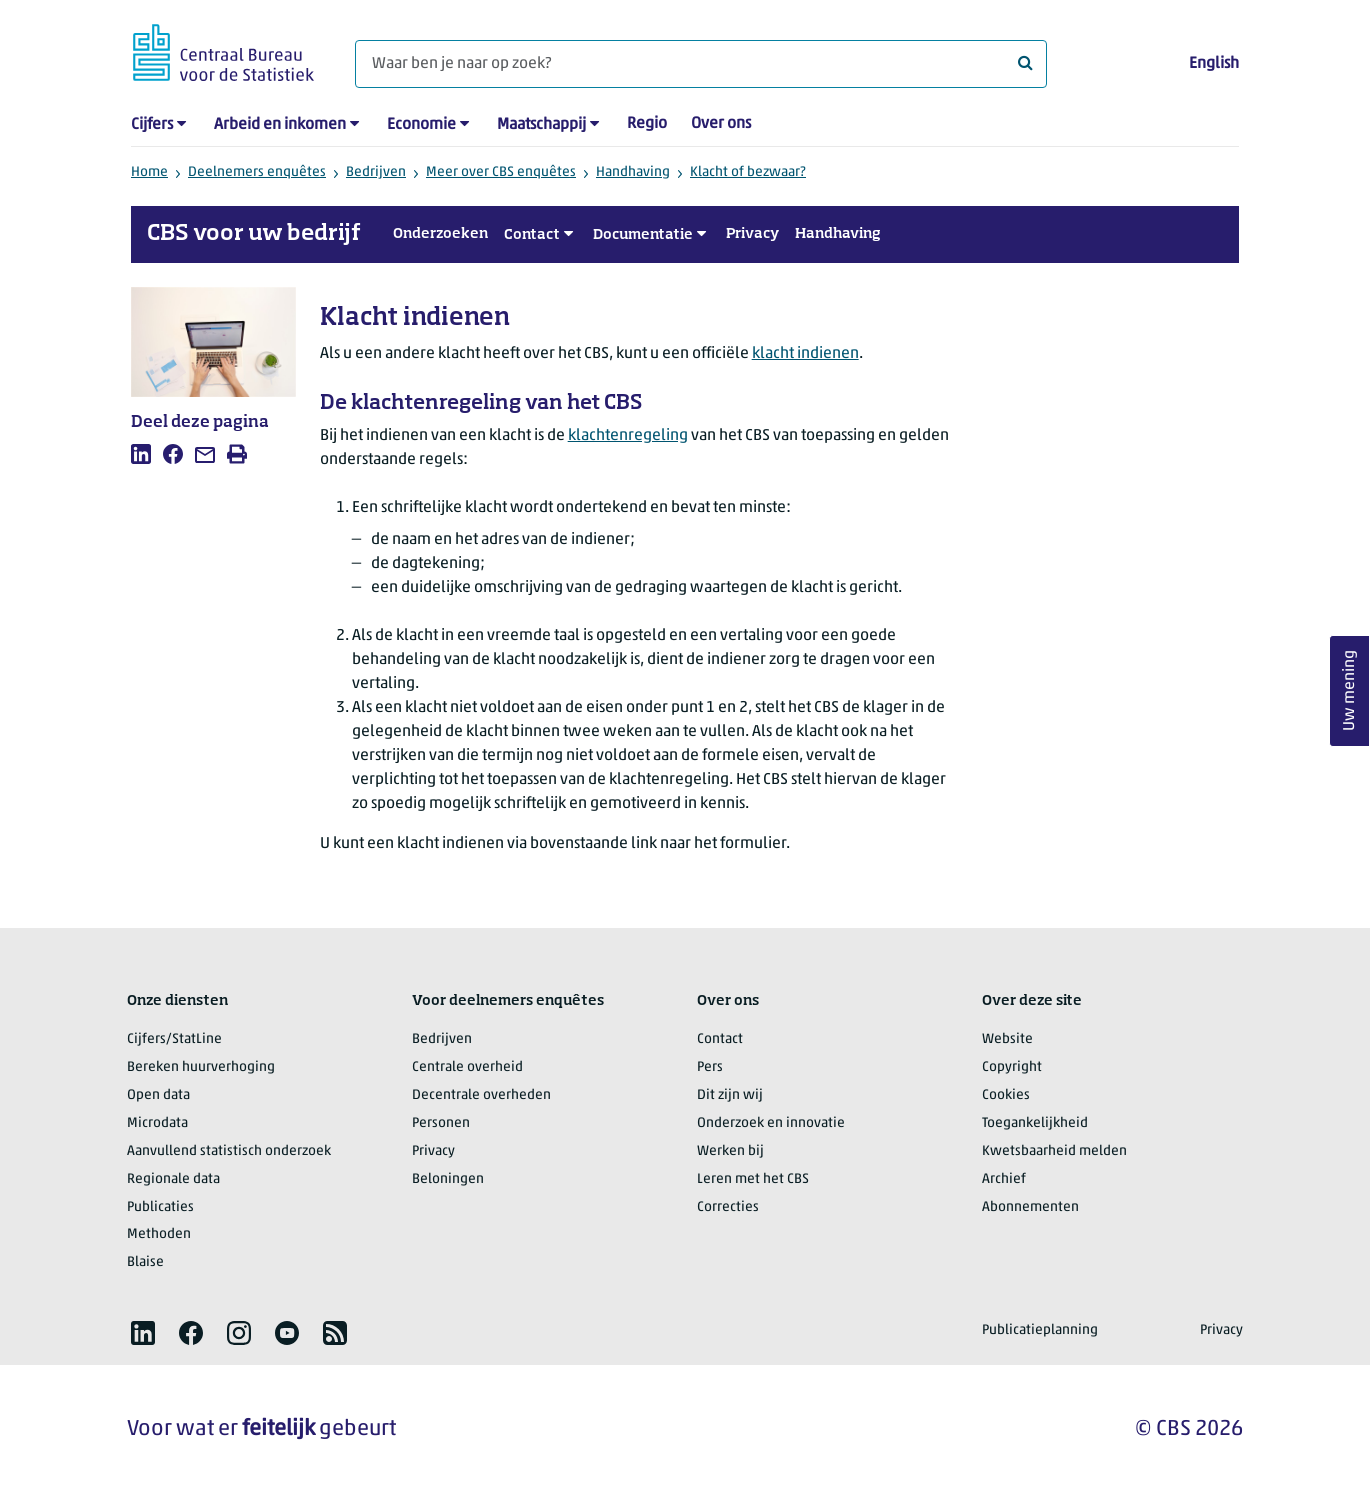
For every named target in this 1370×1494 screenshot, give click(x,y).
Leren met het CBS (753, 1179)
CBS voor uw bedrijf (254, 234)
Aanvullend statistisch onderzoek (229, 1151)
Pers (710, 1067)
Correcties (728, 1207)
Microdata (157, 1123)
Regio (647, 124)
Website (1007, 1039)
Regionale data (173, 1179)
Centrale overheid (467, 1067)
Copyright (1012, 1067)
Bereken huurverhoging (201, 1067)
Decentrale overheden (481, 1095)
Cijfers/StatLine (174, 1039)
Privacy (752, 234)
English (1214, 64)
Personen (441, 1123)
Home (149, 172)
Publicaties (160, 1207)
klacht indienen (805, 354)
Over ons (721, 124)
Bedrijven (376, 172)
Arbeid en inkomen (280, 125)
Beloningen (448, 1179)
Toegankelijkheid (1035, 1123)
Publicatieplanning (1040, 1330)
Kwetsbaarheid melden (1054, 1151)
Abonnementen (1030, 1207)
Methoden (159, 1234)
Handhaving (633, 172)
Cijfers (152, 125)
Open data (158, 1095)
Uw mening (1350, 691)
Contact (532, 235)
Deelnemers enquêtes (257, 172)
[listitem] (141, 454)
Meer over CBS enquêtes (501, 172)
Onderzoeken (440, 234)
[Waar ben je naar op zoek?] (701, 64)
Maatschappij (541, 125)
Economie (421, 125)
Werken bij (730, 1151)
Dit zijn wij (730, 1095)
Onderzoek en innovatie (771, 1123)
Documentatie (643, 235)
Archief (1004, 1179)
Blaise (145, 1262)
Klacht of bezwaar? (748, 172)
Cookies (1006, 1095)
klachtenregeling (628, 436)
